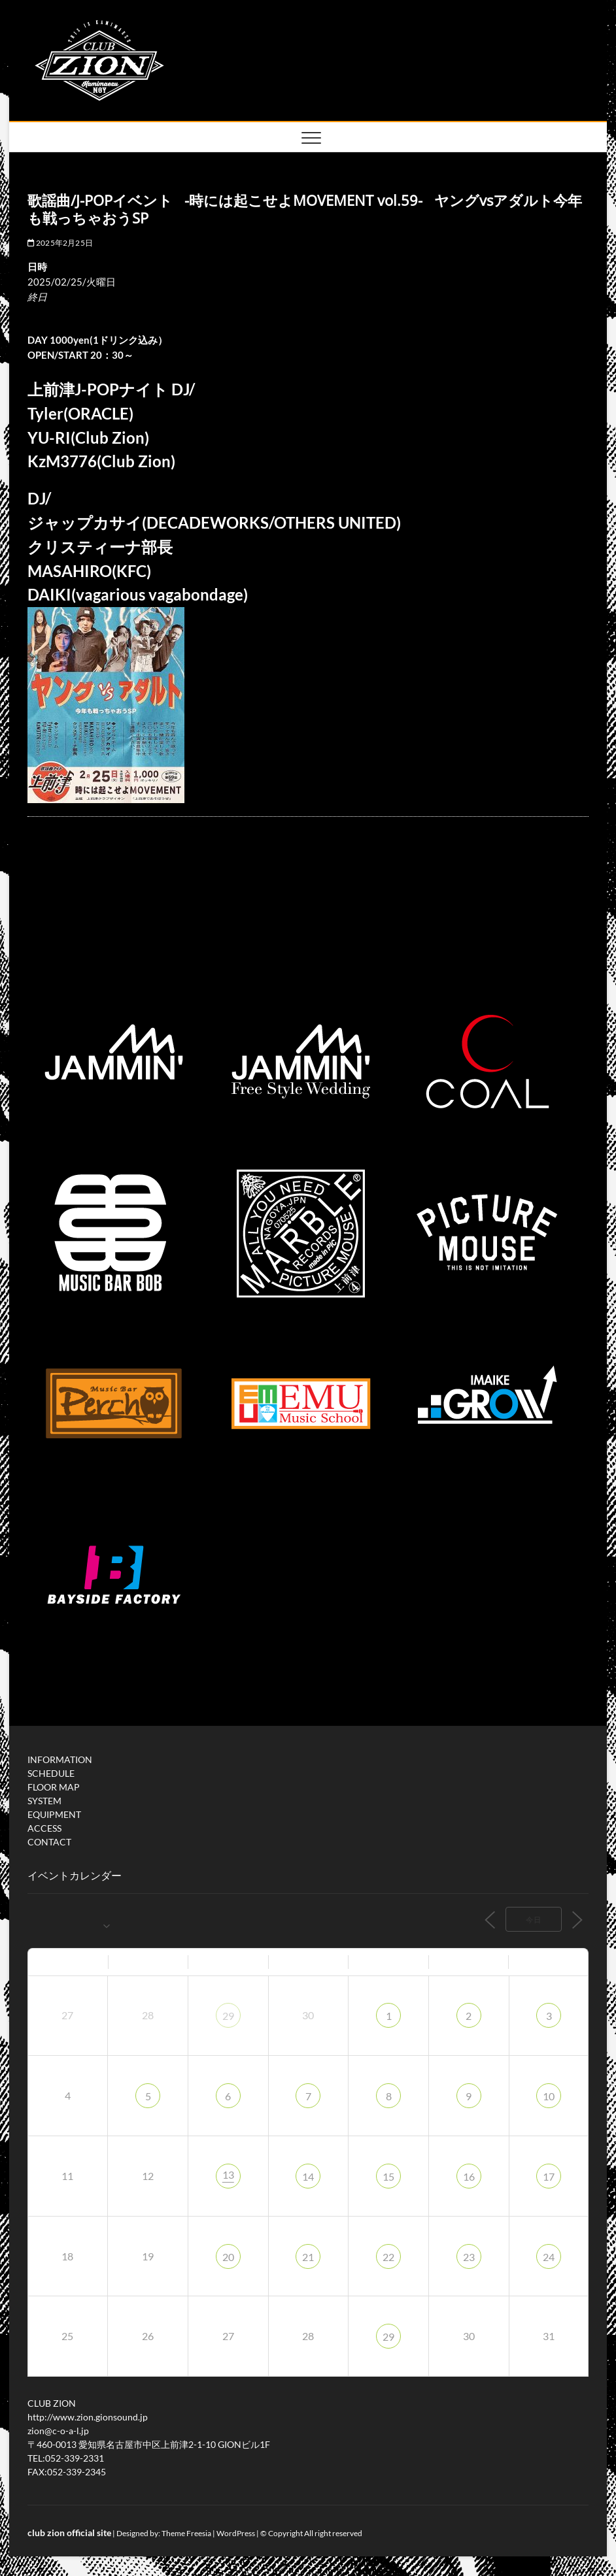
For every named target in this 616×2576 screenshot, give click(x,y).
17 (549, 2176)
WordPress (235, 2533)
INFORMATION (59, 1759)
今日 (533, 1919)
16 (469, 2176)
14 (308, 2176)
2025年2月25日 (60, 243)
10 (549, 2096)
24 (549, 2257)
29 (228, 2015)
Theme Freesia (186, 2533)
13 (228, 2174)
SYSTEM (44, 1800)
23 (469, 2257)
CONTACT (49, 1841)
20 (228, 2257)
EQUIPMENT (54, 1814)
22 (388, 2257)
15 (388, 2176)
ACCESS (44, 1828)
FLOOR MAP (53, 1786)
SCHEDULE (51, 1773)
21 (308, 2257)
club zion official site (69, 2532)
